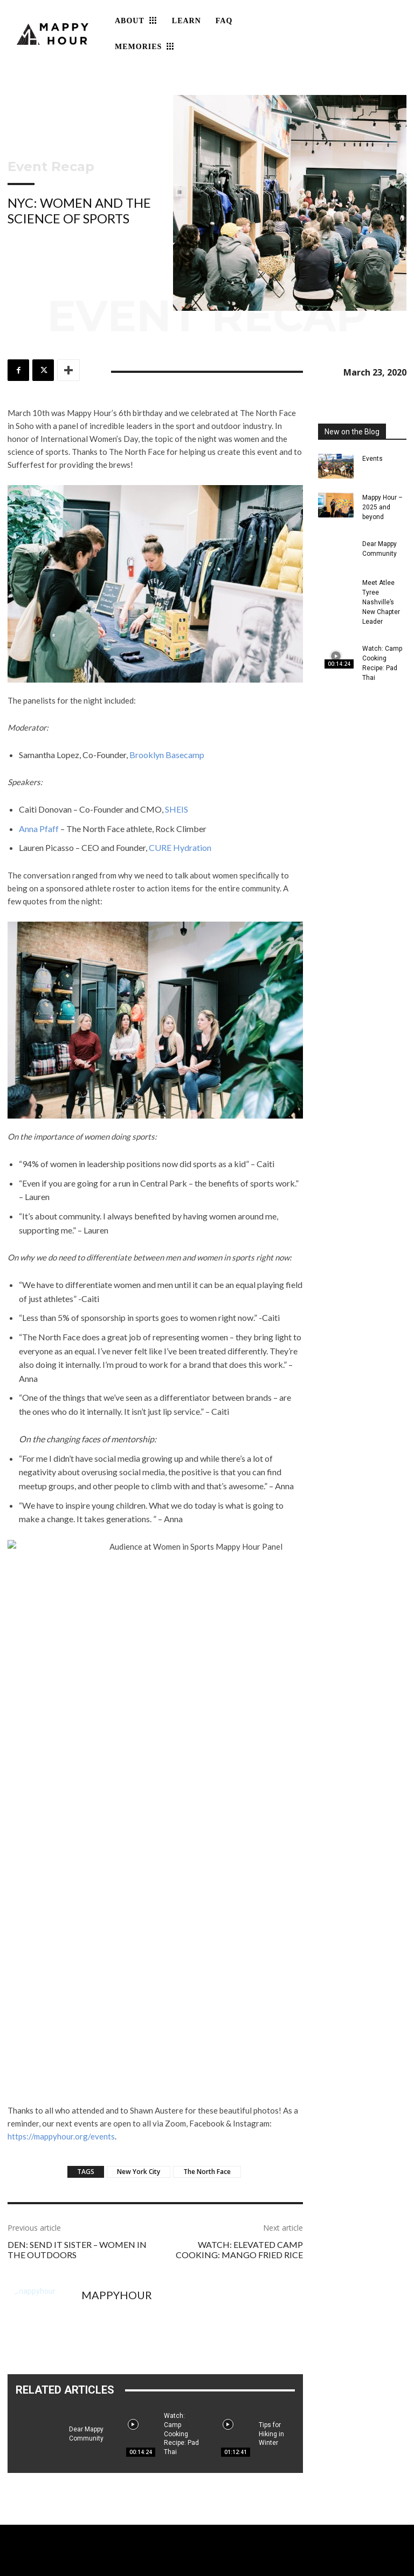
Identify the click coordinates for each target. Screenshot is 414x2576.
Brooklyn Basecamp (166, 754)
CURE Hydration (180, 847)
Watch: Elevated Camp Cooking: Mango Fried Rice (239, 2249)
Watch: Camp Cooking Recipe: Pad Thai (181, 2434)
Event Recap (51, 166)
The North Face (207, 2171)
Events (372, 458)
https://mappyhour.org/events (61, 2136)
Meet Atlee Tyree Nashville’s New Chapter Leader (381, 602)
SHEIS (176, 809)
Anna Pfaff (39, 828)
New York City (138, 2171)
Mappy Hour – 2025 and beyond (382, 507)
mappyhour (116, 2294)
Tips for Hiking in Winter (271, 2434)
